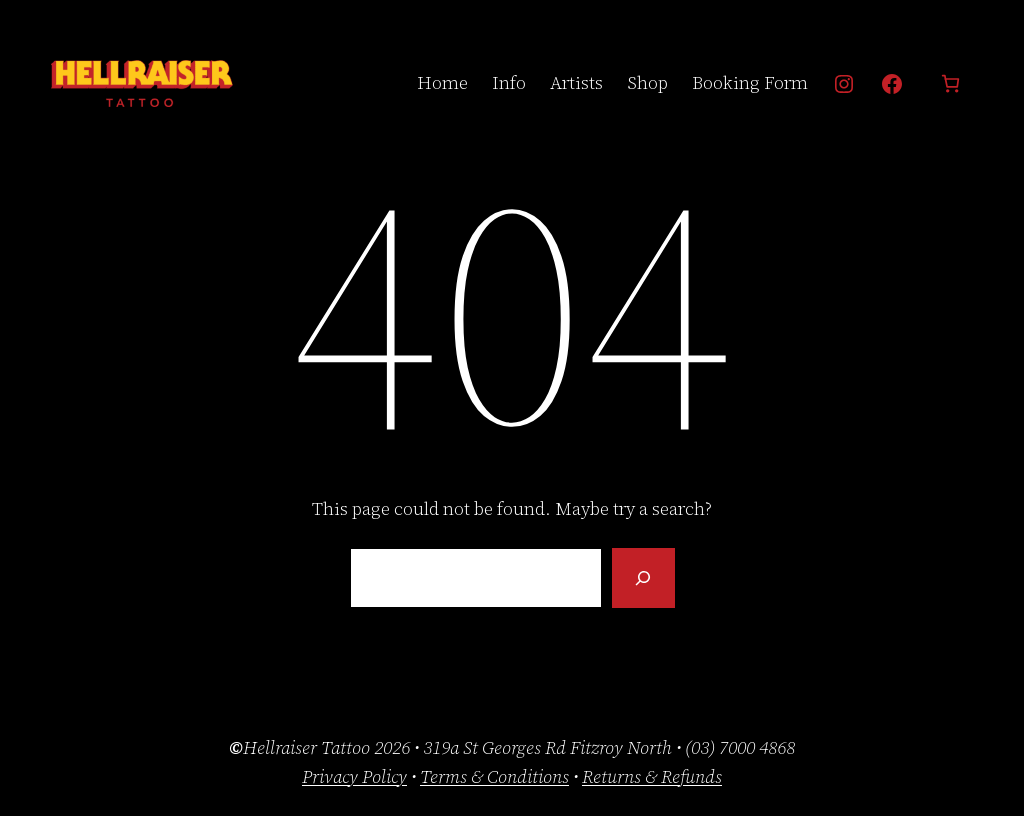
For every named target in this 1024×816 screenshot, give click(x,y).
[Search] (643, 578)
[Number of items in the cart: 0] (950, 83)
